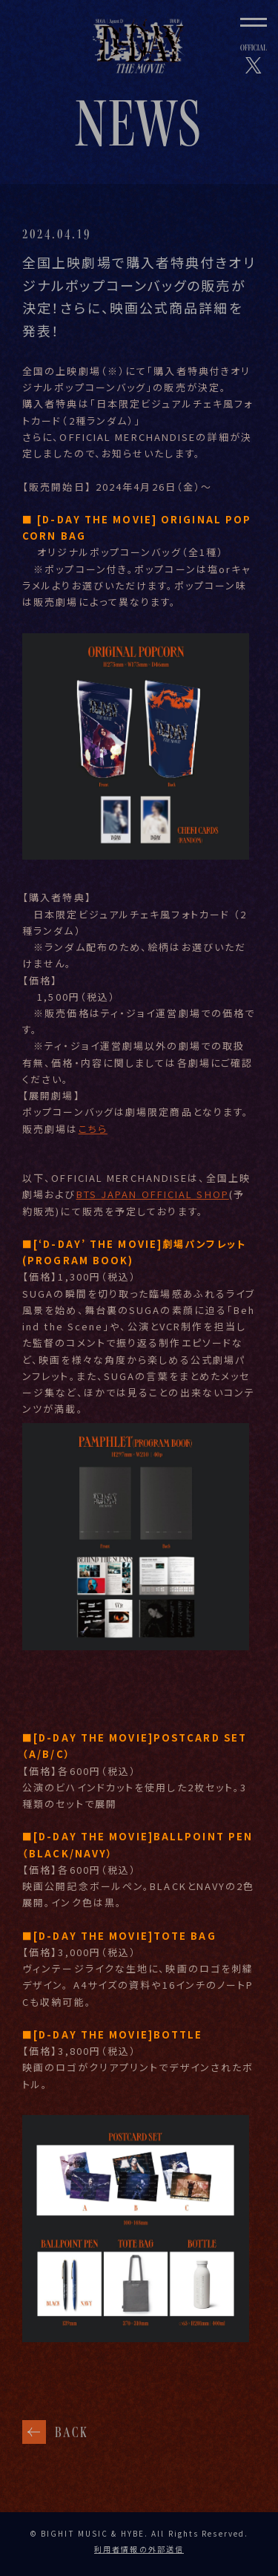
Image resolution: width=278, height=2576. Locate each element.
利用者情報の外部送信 (139, 2548)
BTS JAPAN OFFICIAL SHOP (152, 1201)
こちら (93, 1135)
